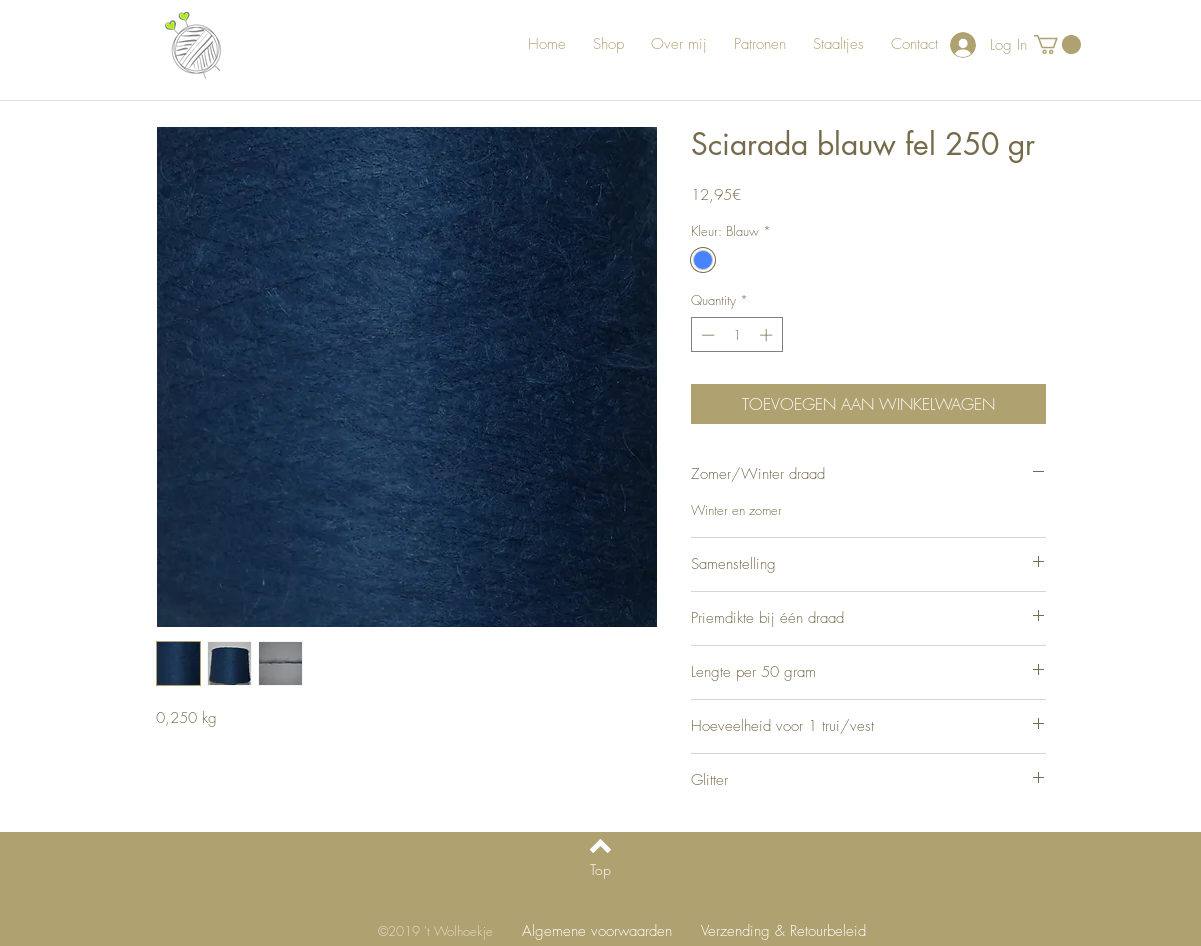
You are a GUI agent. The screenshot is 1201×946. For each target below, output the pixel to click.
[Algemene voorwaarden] (597, 931)
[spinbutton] (736, 335)
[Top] (600, 870)
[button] (1057, 44)
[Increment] (768, 335)
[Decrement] (706, 335)
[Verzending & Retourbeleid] (783, 931)
